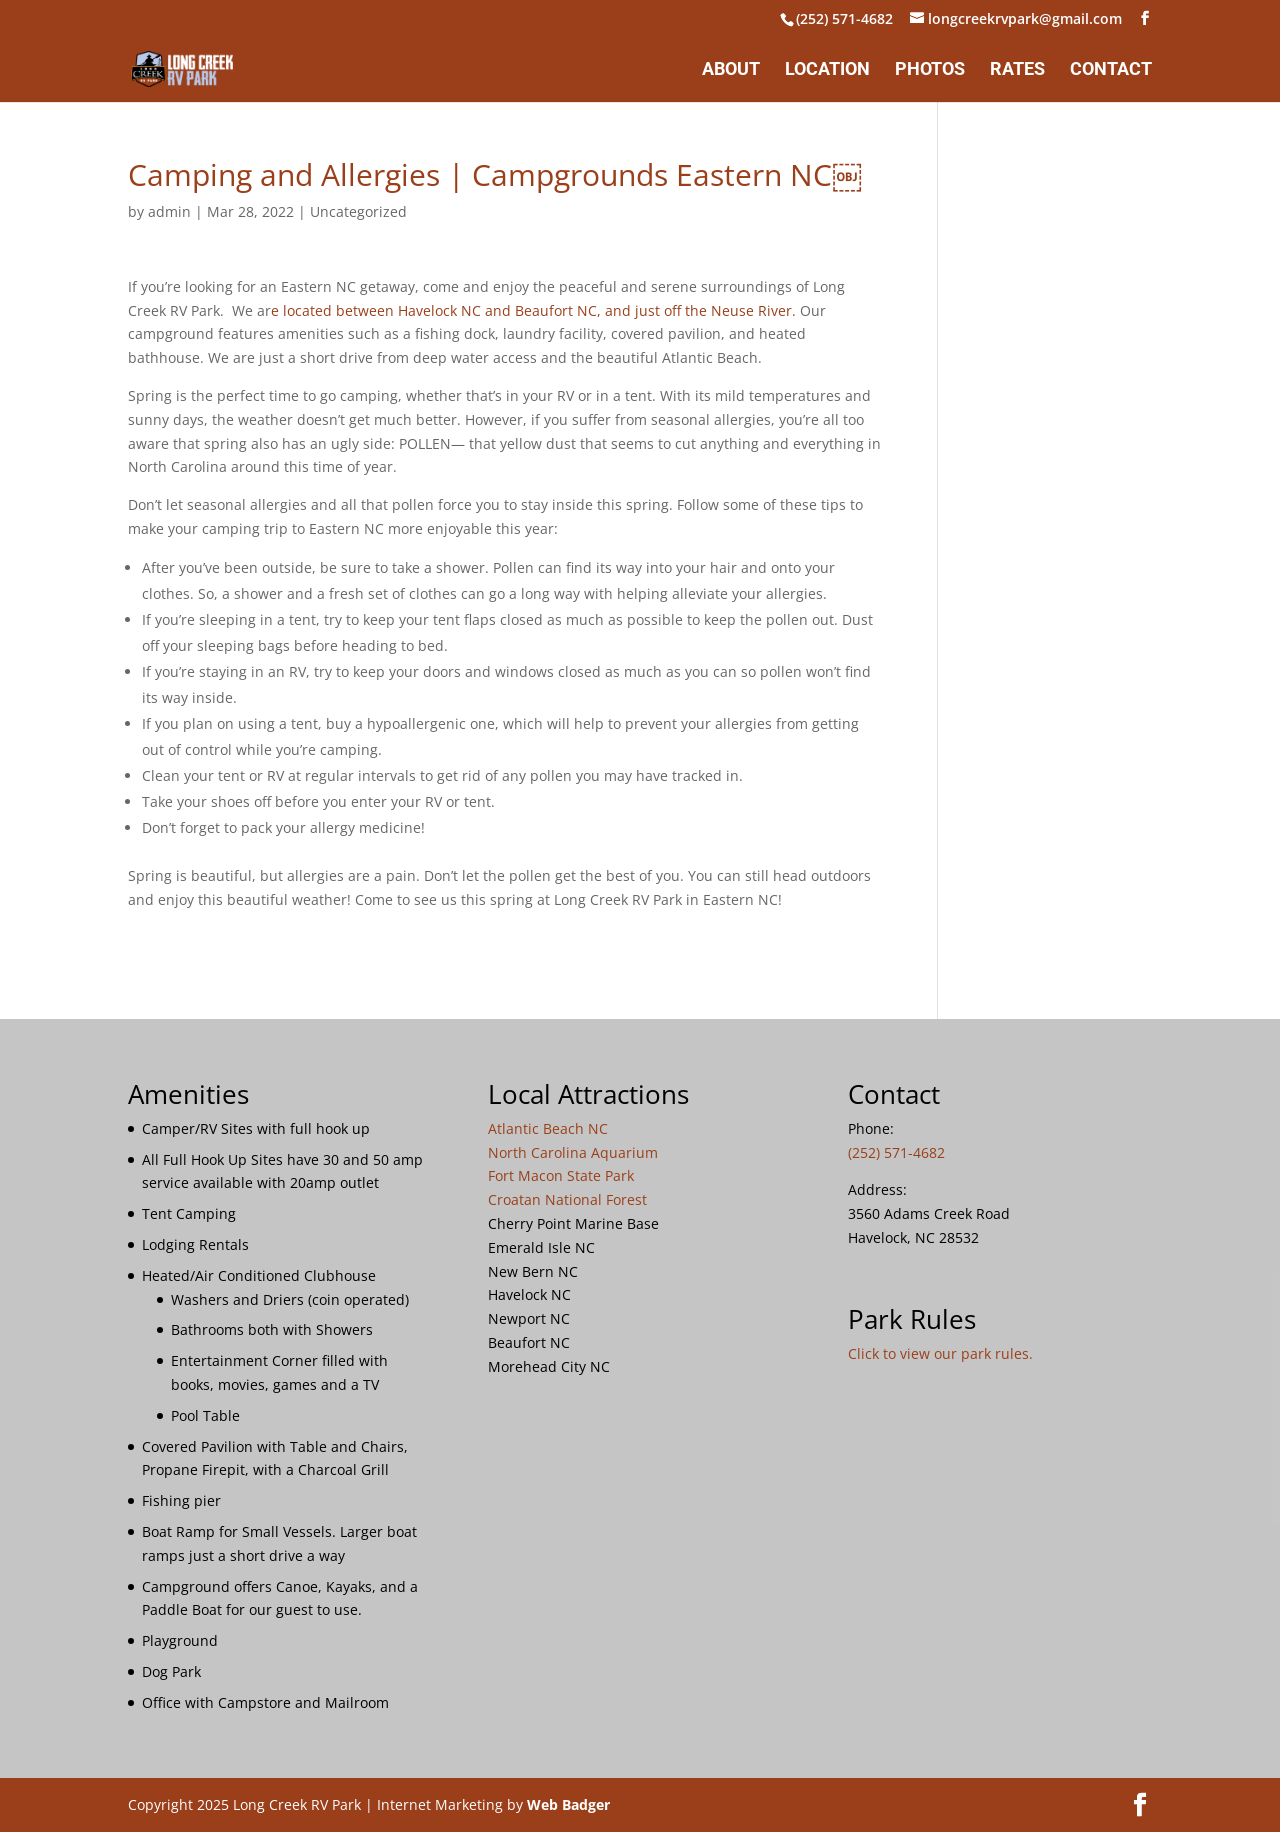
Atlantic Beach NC (548, 1128)
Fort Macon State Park (561, 1175)
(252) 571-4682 (844, 18)
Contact (1111, 70)
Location (827, 70)
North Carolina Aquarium (573, 1152)
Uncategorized (358, 211)
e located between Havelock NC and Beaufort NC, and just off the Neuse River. (533, 310)
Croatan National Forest (567, 1199)
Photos (930, 70)
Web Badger (568, 1804)
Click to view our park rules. (940, 1353)
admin (169, 211)
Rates (1017, 70)
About (731, 70)
